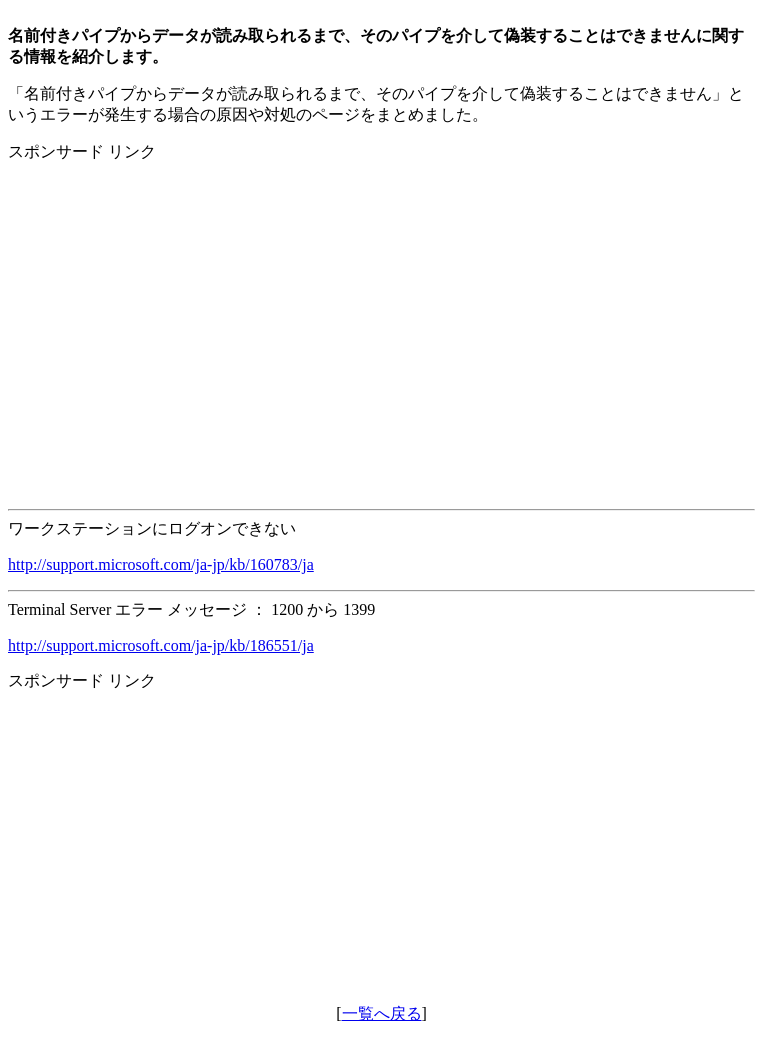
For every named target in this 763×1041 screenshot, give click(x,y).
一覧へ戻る (382, 1013)
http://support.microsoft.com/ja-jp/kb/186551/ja (161, 645)
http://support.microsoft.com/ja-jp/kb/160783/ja (161, 564)
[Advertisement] (381, 319)
